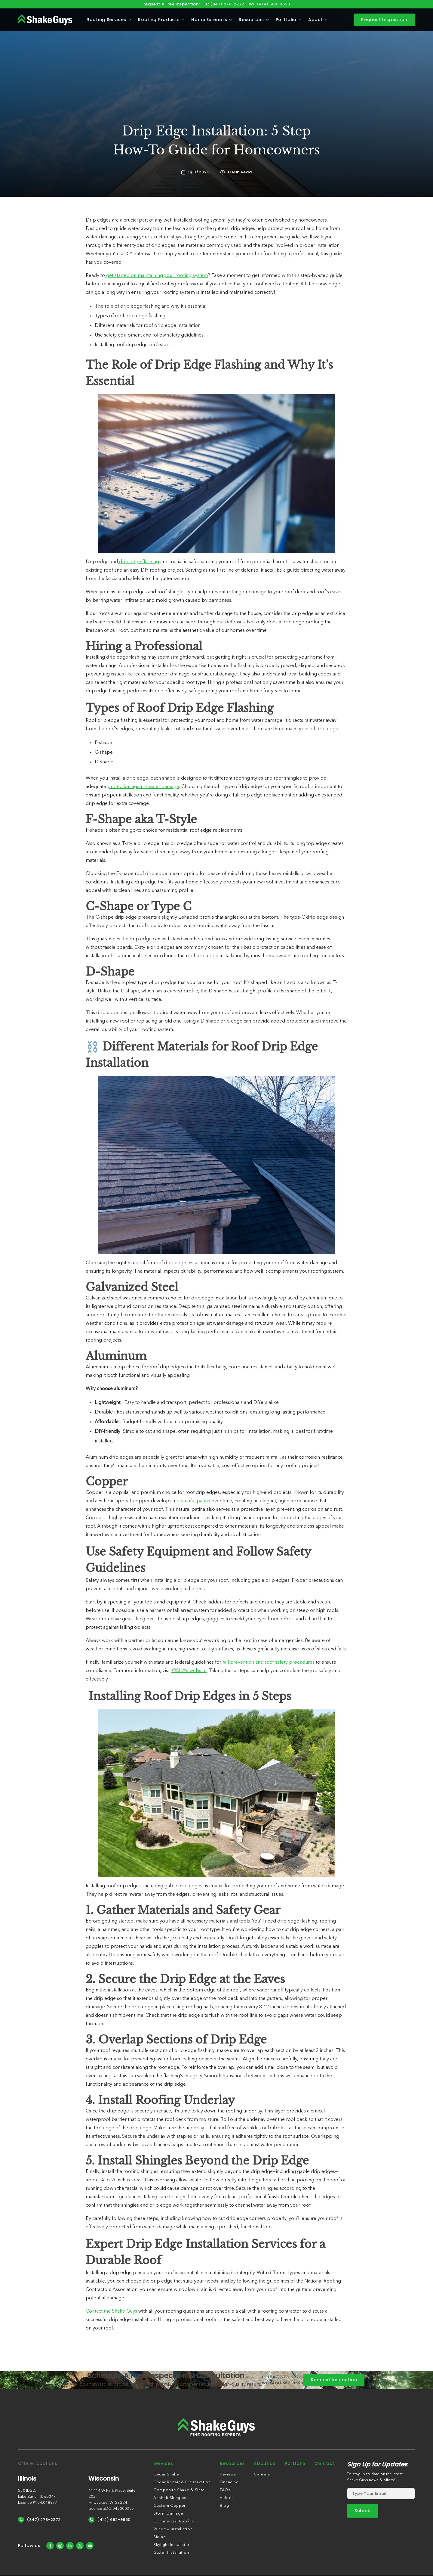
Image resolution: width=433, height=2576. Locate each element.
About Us (265, 2463)
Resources (251, 20)
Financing (229, 2482)
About (315, 20)
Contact (324, 2463)
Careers (262, 2474)
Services (163, 2463)
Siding (159, 2537)
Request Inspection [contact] (384, 20)
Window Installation (172, 2529)
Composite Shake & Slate (179, 2490)
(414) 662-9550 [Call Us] (109, 2520)
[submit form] (362, 2511)
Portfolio (286, 20)
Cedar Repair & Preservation (182, 2482)
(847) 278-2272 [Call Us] (39, 2520)
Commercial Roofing (174, 2521)
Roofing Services (106, 20)
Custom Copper (169, 2506)
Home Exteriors (209, 20)
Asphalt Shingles (169, 2498)
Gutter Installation (171, 2553)
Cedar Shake (166, 2474)
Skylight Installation (172, 2545)
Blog (224, 2506)
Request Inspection (334, 2380)
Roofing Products (159, 20)
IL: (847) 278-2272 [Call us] (224, 4)
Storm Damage (168, 2513)
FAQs (225, 2490)
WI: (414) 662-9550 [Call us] (269, 4)
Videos (227, 2498)
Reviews (228, 2474)
